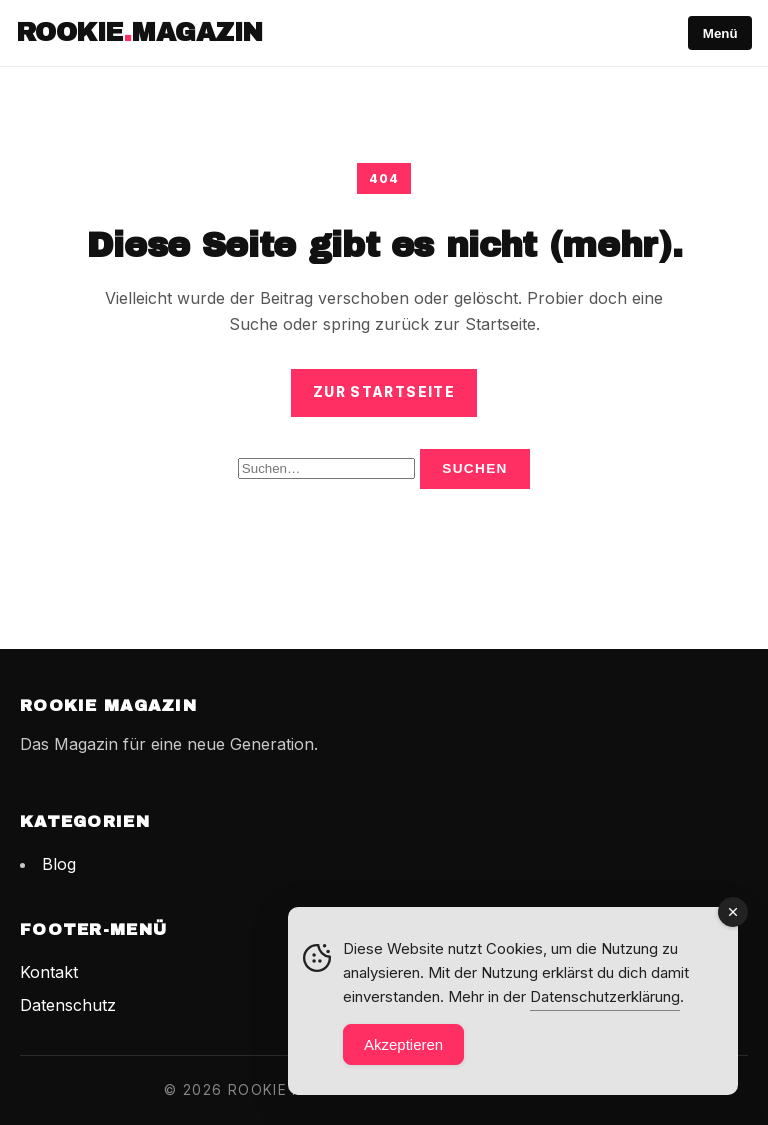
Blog (59, 864)
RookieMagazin (139, 32)
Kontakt (49, 972)
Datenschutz (68, 1005)
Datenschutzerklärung (605, 996)
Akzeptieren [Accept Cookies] (403, 1044)
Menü (720, 33)
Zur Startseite (384, 392)
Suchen (475, 468)
